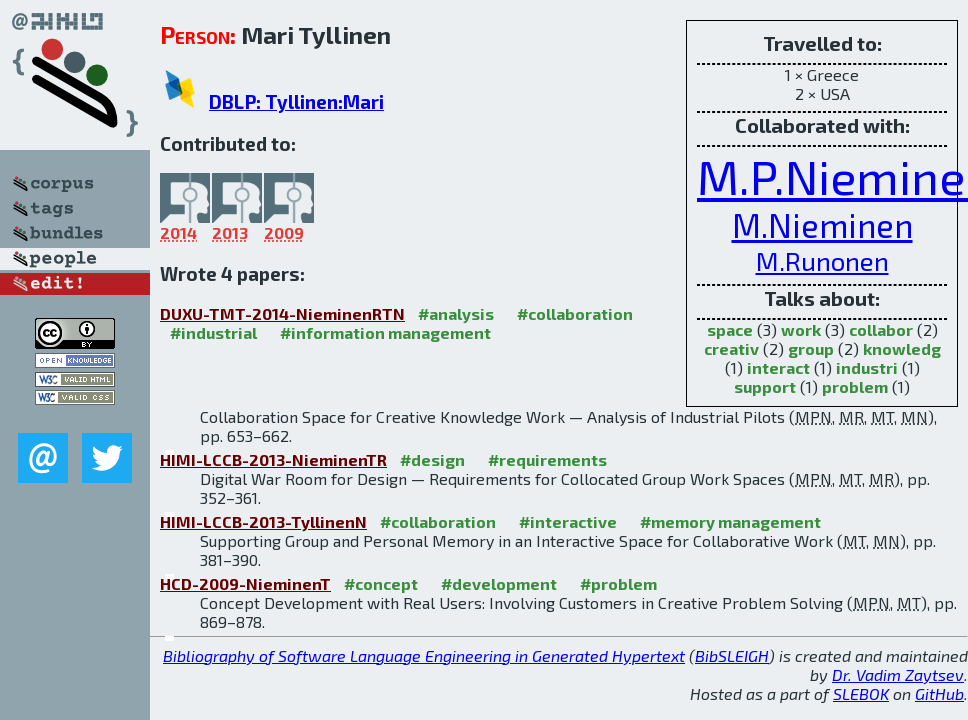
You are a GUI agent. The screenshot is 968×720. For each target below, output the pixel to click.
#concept (381, 583)
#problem (618, 583)
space (730, 329)
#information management (385, 332)
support (765, 386)
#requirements (547, 459)
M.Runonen (822, 260)
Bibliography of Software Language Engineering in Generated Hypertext (424, 655)
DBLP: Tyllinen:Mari (296, 101)
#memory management (730, 521)
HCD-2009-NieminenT (245, 583)
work (801, 329)
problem (855, 386)
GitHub (939, 693)
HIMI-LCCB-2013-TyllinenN (263, 521)
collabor (881, 329)
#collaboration (575, 313)
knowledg (902, 348)
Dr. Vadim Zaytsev (898, 674)
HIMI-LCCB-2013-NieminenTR (273, 459)
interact (778, 367)
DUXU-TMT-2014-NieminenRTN (282, 313)
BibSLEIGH (732, 655)
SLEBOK (861, 693)
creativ (731, 348)
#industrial (213, 332)
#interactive (568, 521)
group (811, 348)
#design (432, 459)
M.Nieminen (822, 225)
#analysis (456, 313)
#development (499, 583)
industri (867, 367)
